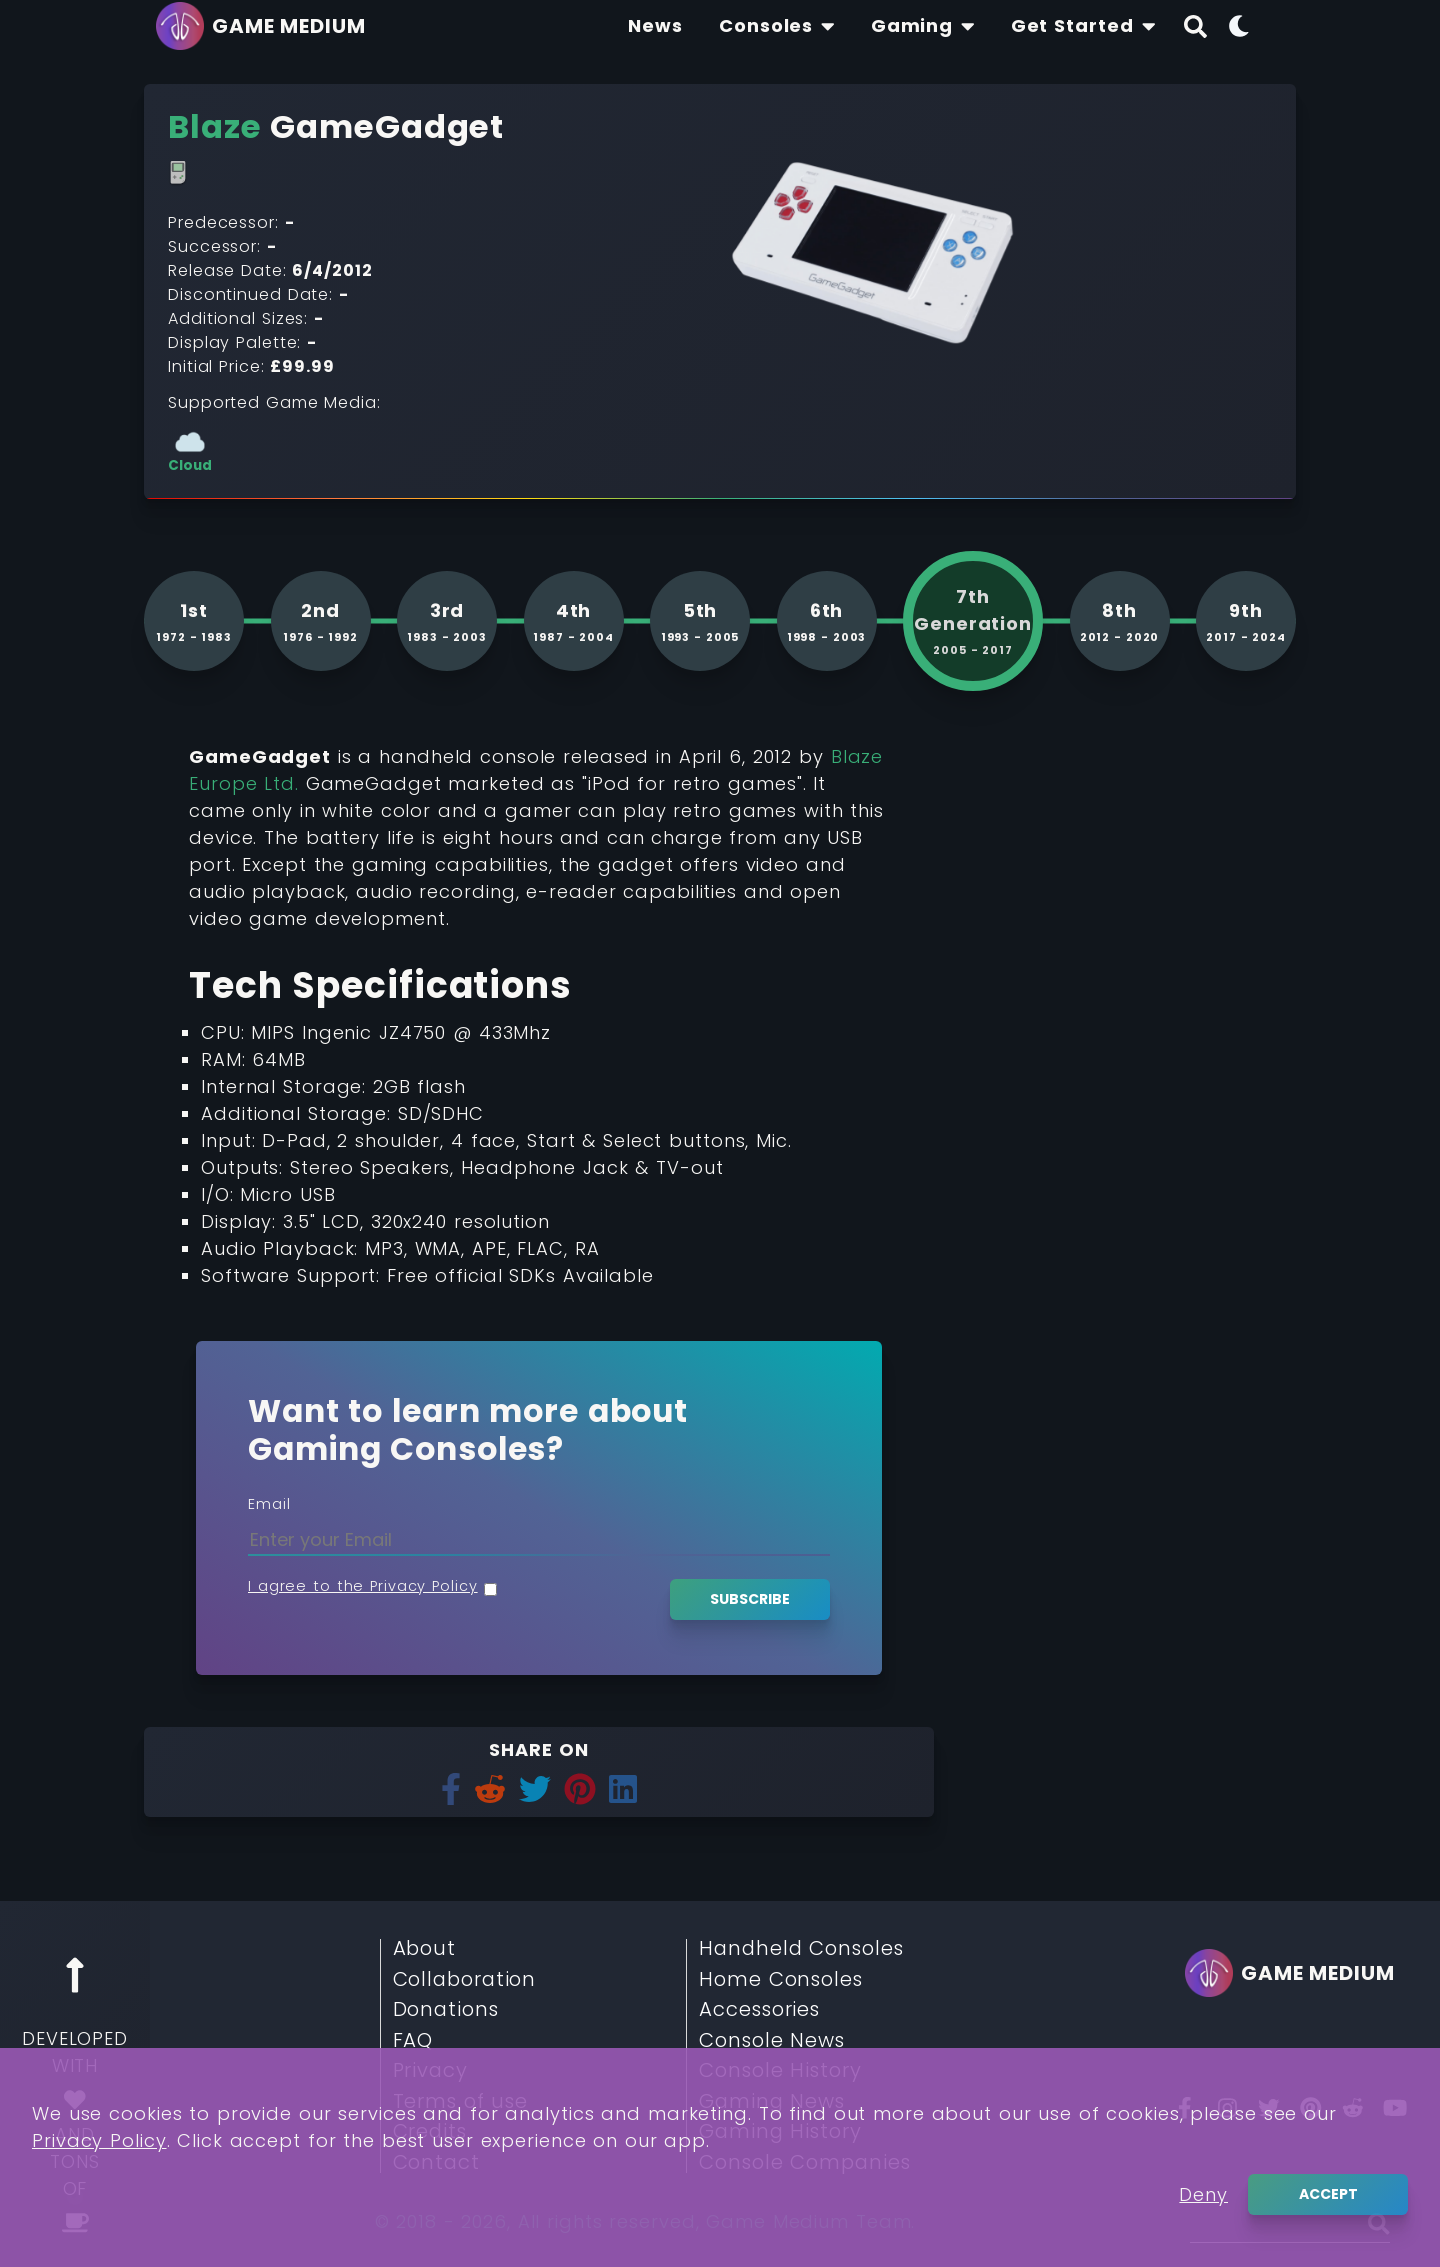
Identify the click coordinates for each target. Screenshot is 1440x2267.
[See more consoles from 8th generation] (1120, 621)
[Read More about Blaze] (215, 126)
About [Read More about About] (425, 1949)
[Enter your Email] (539, 1539)
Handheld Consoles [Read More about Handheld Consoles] (801, 1949)
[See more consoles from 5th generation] (700, 621)
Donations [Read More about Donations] (446, 2010)
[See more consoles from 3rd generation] (447, 621)
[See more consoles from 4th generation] (574, 621)
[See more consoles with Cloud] (190, 451)
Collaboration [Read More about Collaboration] (465, 1980)
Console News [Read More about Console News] (772, 2041)
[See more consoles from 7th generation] (973, 621)
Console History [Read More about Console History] (780, 2071)
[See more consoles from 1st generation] (194, 621)
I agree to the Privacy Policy (363, 1586)
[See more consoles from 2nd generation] (321, 621)
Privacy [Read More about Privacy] (430, 2071)
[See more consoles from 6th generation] (827, 621)
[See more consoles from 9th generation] (1246, 621)
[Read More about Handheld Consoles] (178, 173)
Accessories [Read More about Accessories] (759, 2010)
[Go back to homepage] (266, 26)
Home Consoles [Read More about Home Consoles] (781, 1980)
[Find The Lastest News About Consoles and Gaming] (655, 26)
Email (269, 1504)
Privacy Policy (99, 2188)
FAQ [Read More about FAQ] (413, 2041)
